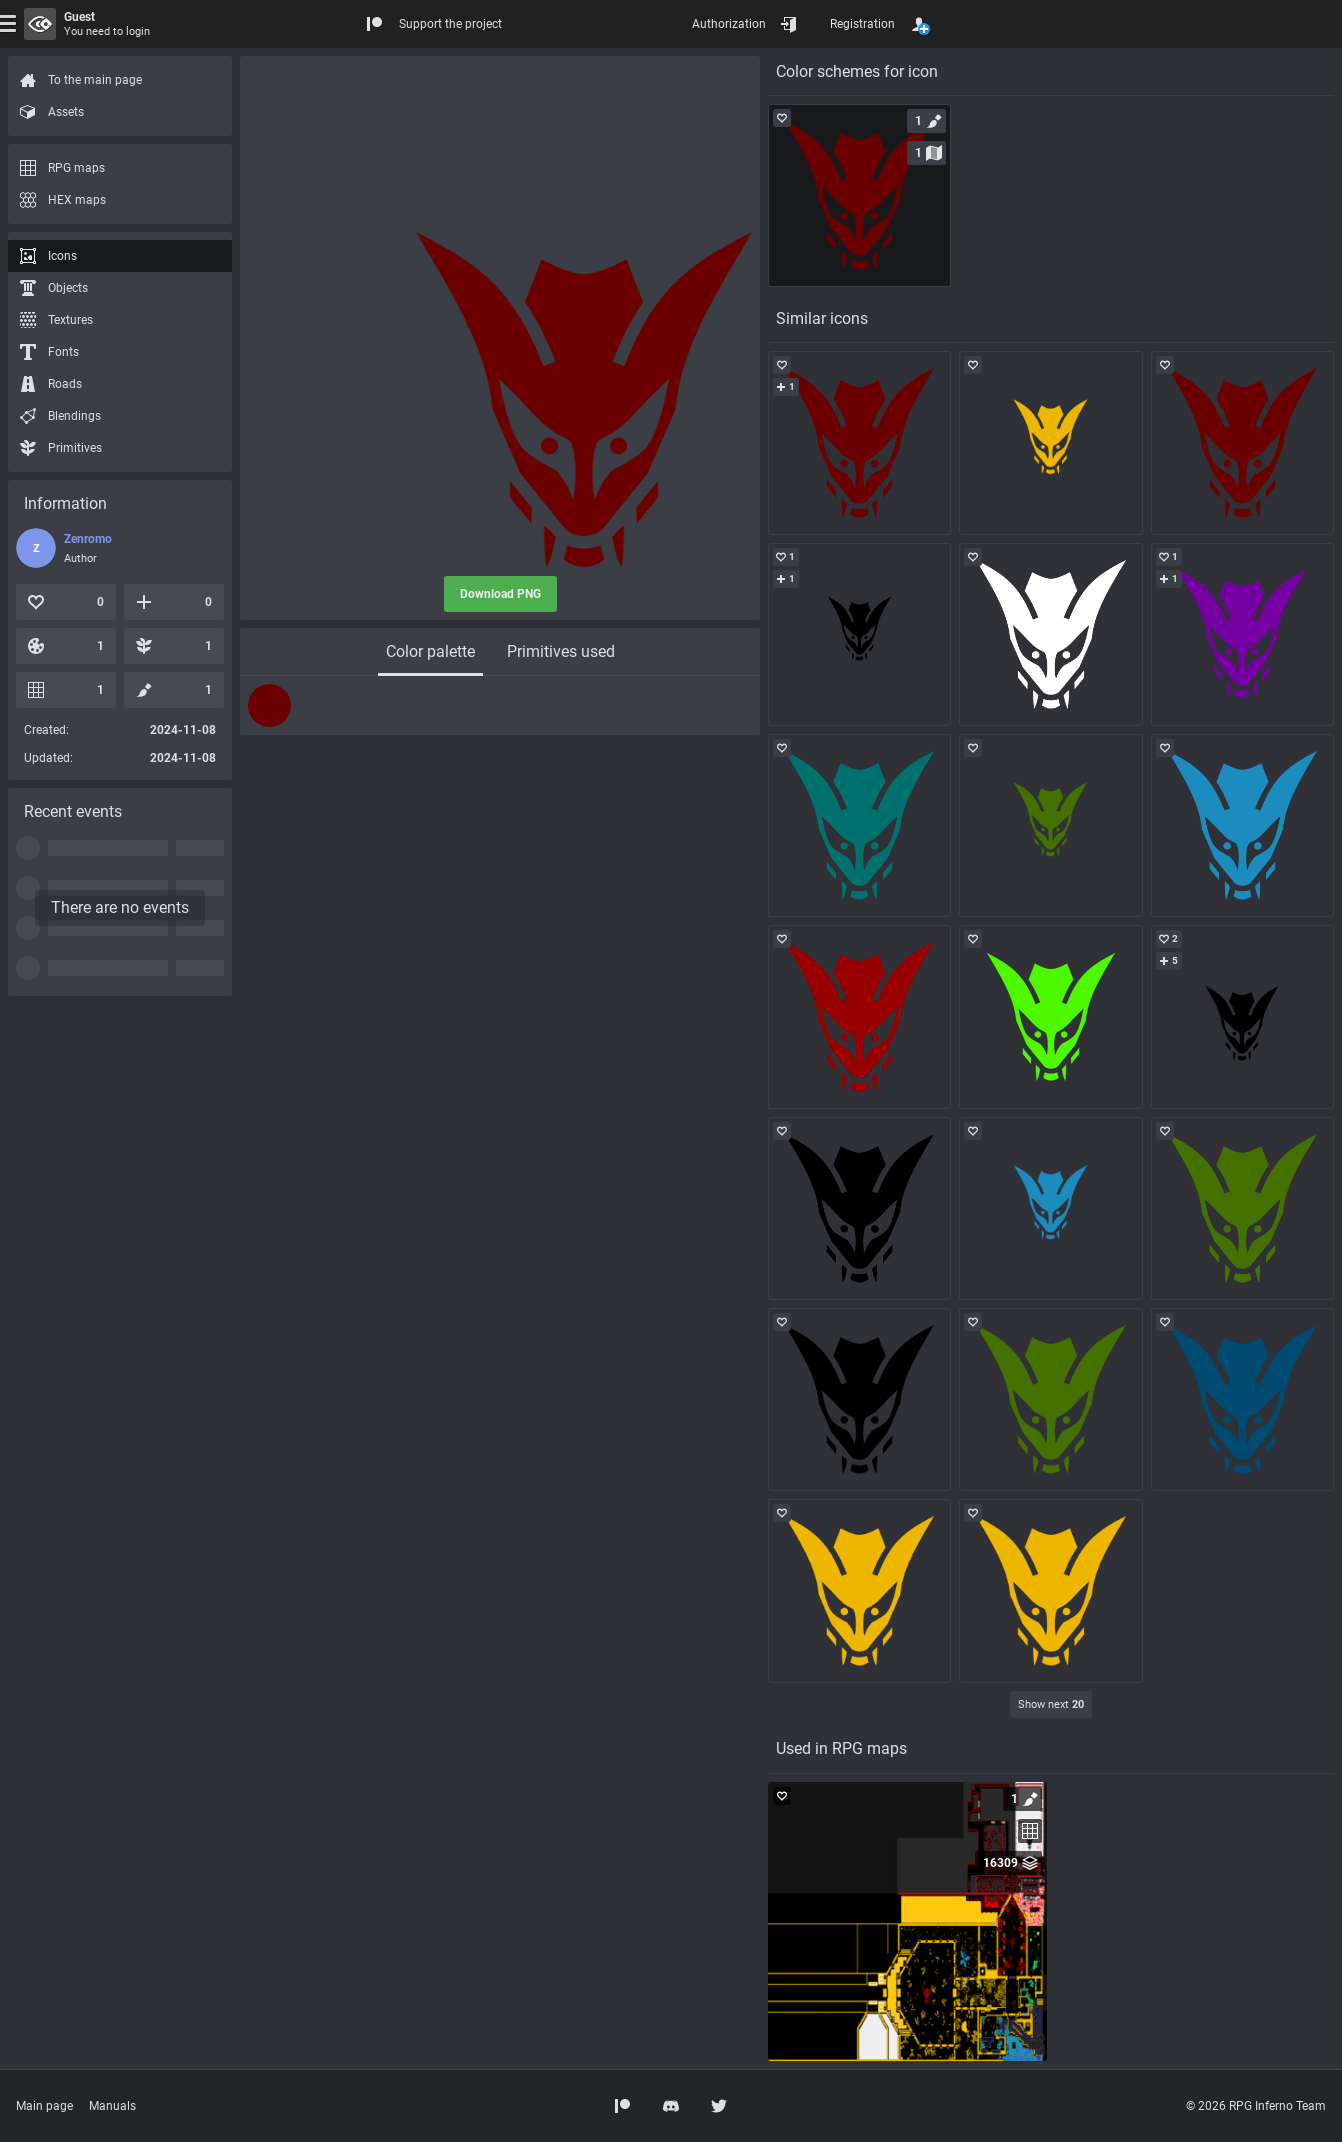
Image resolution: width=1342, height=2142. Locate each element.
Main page (44, 2106)
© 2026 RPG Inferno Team (1256, 2106)
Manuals (112, 2106)
